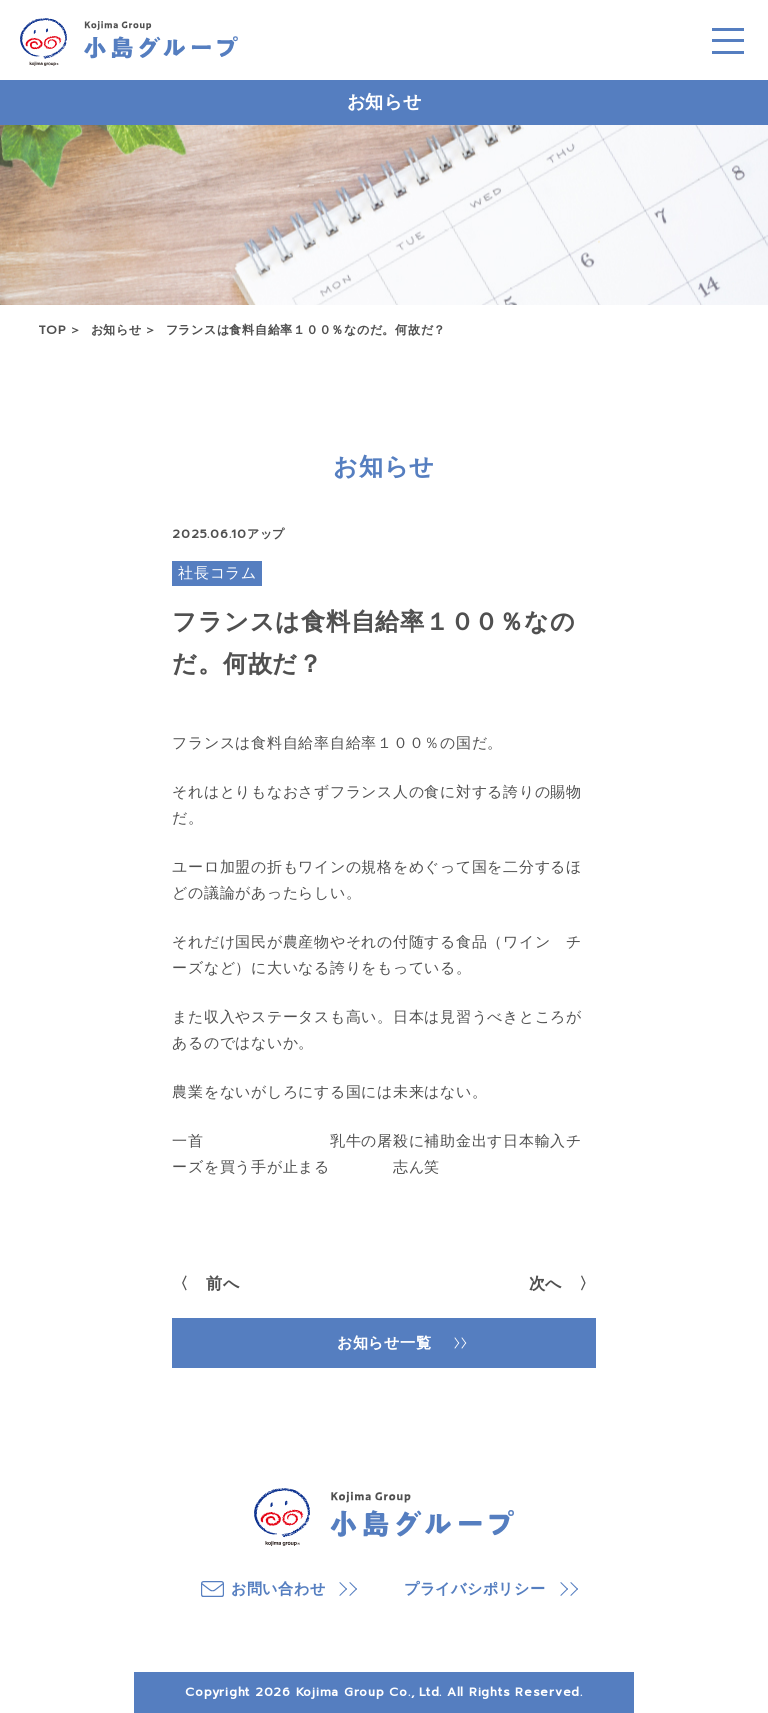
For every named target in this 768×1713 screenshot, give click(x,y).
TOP (52, 330)
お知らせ (116, 330)
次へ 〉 (562, 1284)
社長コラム (217, 573)
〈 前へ (205, 1284)
